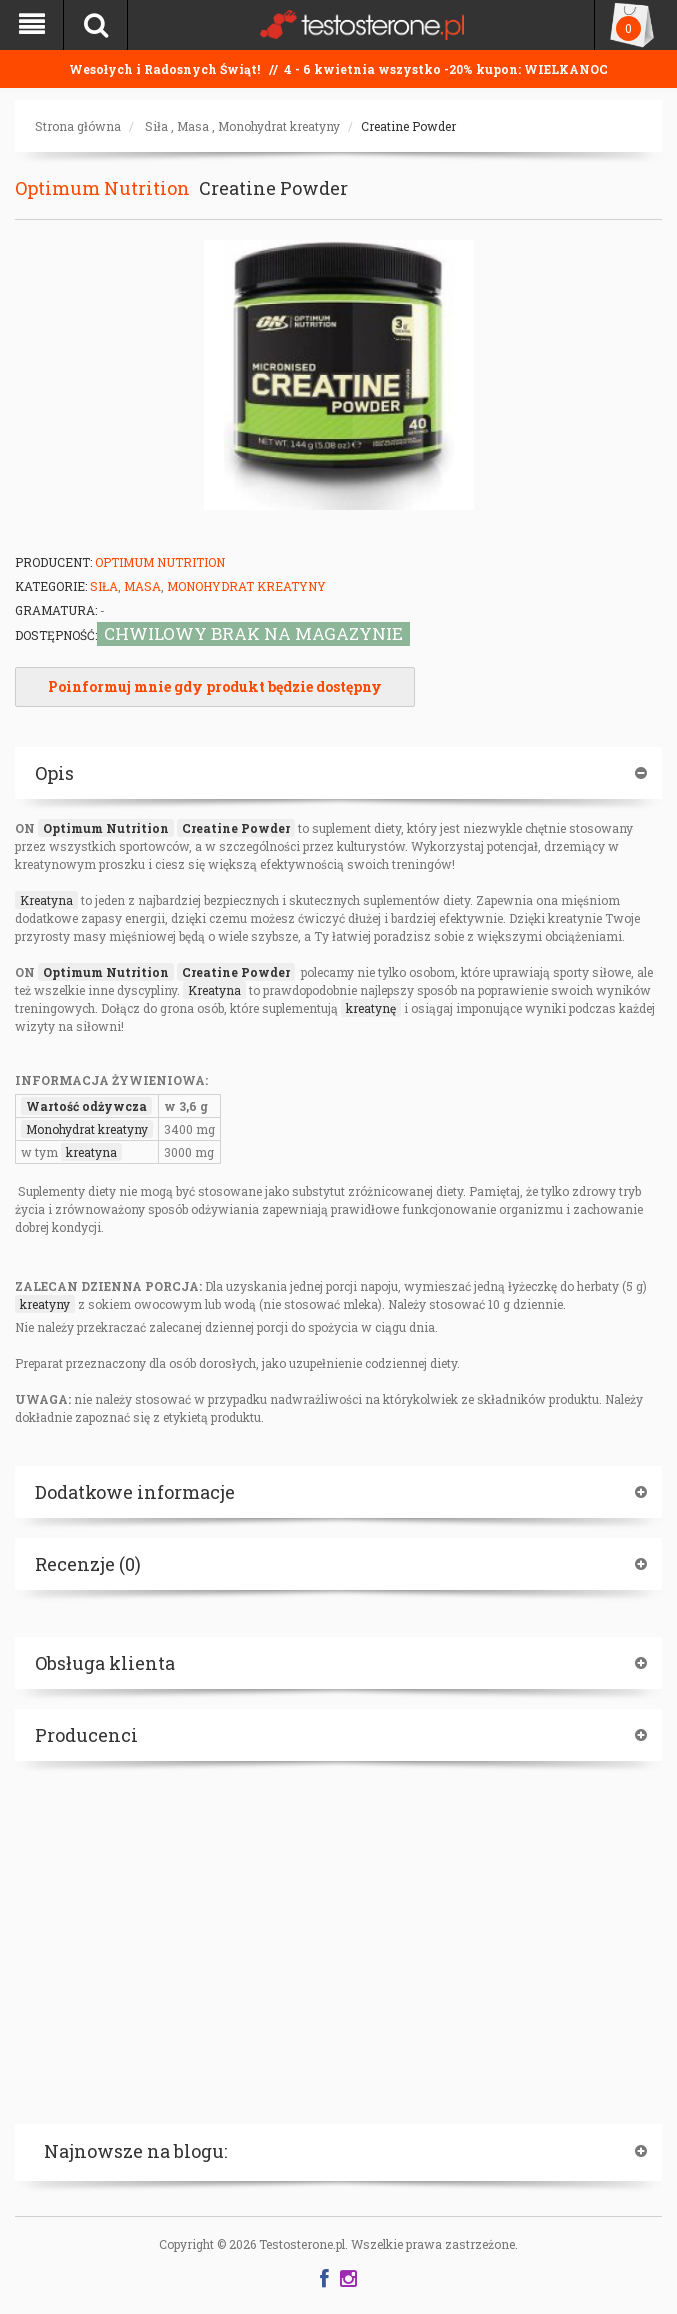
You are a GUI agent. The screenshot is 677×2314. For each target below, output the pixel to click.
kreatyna (91, 1152)
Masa (193, 126)
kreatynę (371, 1008)
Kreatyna (46, 900)
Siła (156, 126)
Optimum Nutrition (102, 188)
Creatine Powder (408, 126)
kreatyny (45, 1304)
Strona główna (78, 126)
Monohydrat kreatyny (279, 126)
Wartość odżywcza (86, 1106)
